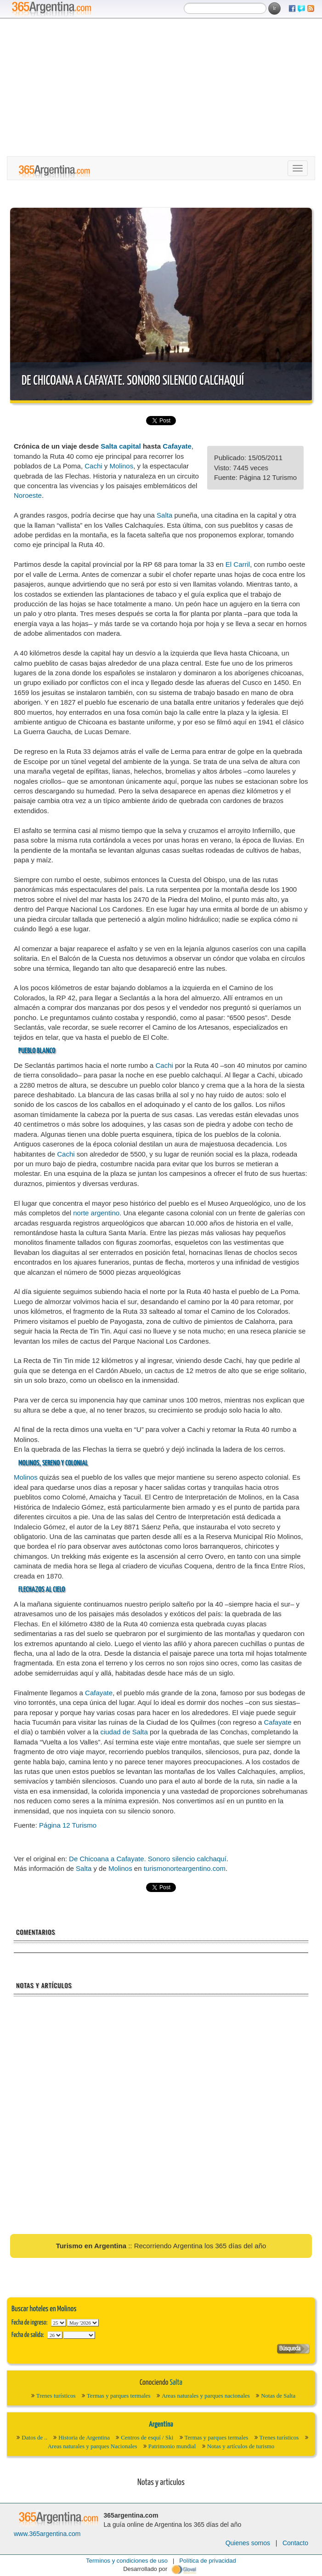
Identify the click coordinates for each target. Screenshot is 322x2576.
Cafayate (177, 446)
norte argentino (96, 1213)
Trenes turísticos (56, 2395)
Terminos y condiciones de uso (127, 2560)
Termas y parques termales (119, 2395)
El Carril (238, 564)
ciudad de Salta (123, 1732)
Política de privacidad (207, 2560)
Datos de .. (34, 2437)
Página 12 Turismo (67, 1825)
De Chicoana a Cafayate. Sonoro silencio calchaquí (133, 381)
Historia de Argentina (84, 2437)
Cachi (93, 466)
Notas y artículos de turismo (241, 2446)
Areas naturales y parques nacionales (206, 2395)
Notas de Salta (278, 2395)
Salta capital (121, 446)
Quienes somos (248, 2543)
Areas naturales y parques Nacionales (92, 2446)
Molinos (121, 466)
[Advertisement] (161, 87)
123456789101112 (83, 2322)
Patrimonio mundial (172, 2446)
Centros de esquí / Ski (147, 2437)
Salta (164, 515)
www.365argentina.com (47, 2533)
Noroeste (28, 495)
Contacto (295, 2543)
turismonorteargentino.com (185, 1868)
